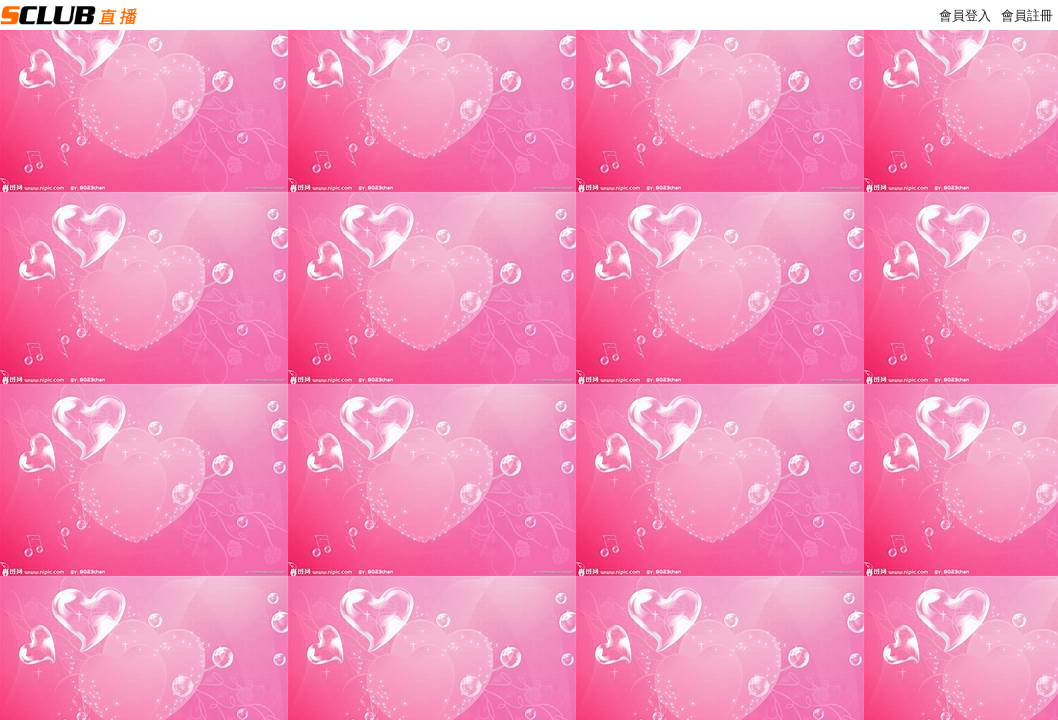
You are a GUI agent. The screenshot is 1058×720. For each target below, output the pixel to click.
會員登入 (965, 15)
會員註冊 (1027, 15)
